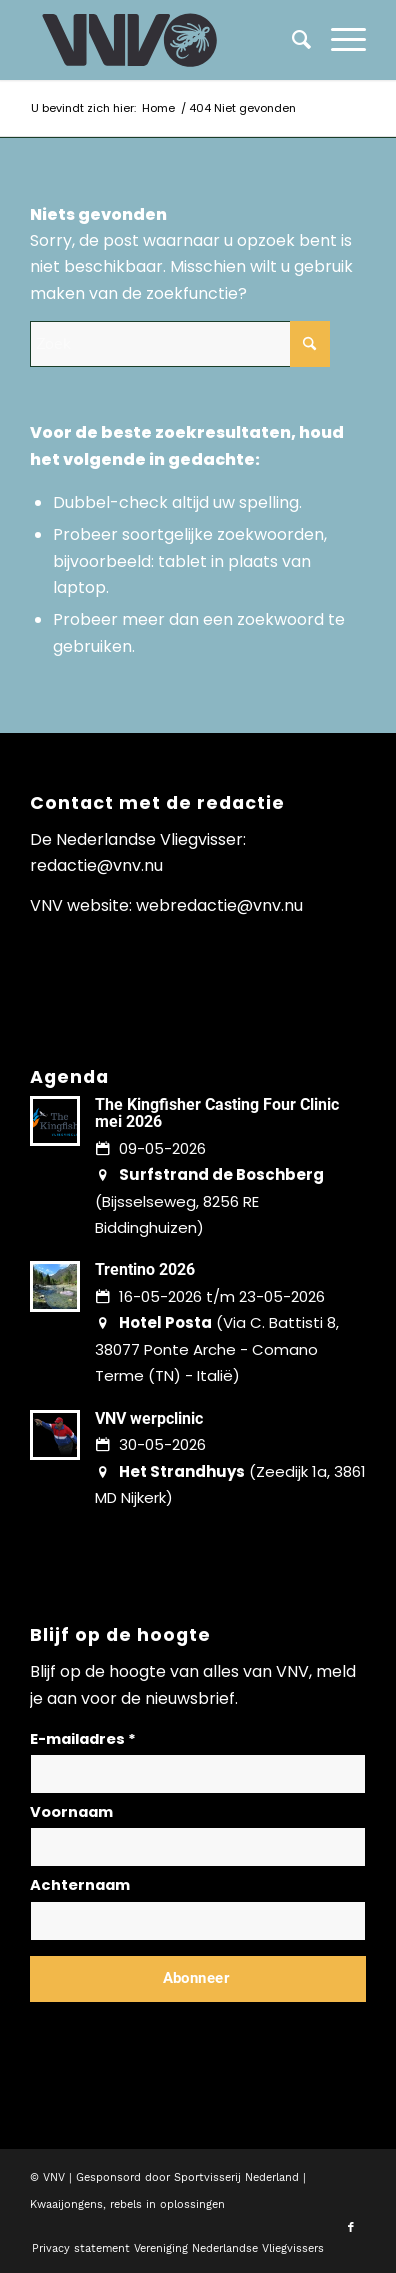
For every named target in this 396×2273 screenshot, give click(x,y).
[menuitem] (338, 40)
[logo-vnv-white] (164, 40)
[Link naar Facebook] (351, 2228)
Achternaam (80, 1885)
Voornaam (71, 1812)
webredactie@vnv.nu (219, 905)
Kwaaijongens (66, 2204)
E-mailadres (83, 1739)
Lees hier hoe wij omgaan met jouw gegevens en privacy (178, 2026)
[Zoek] (291, 40)
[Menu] (338, 40)
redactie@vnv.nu (96, 865)
